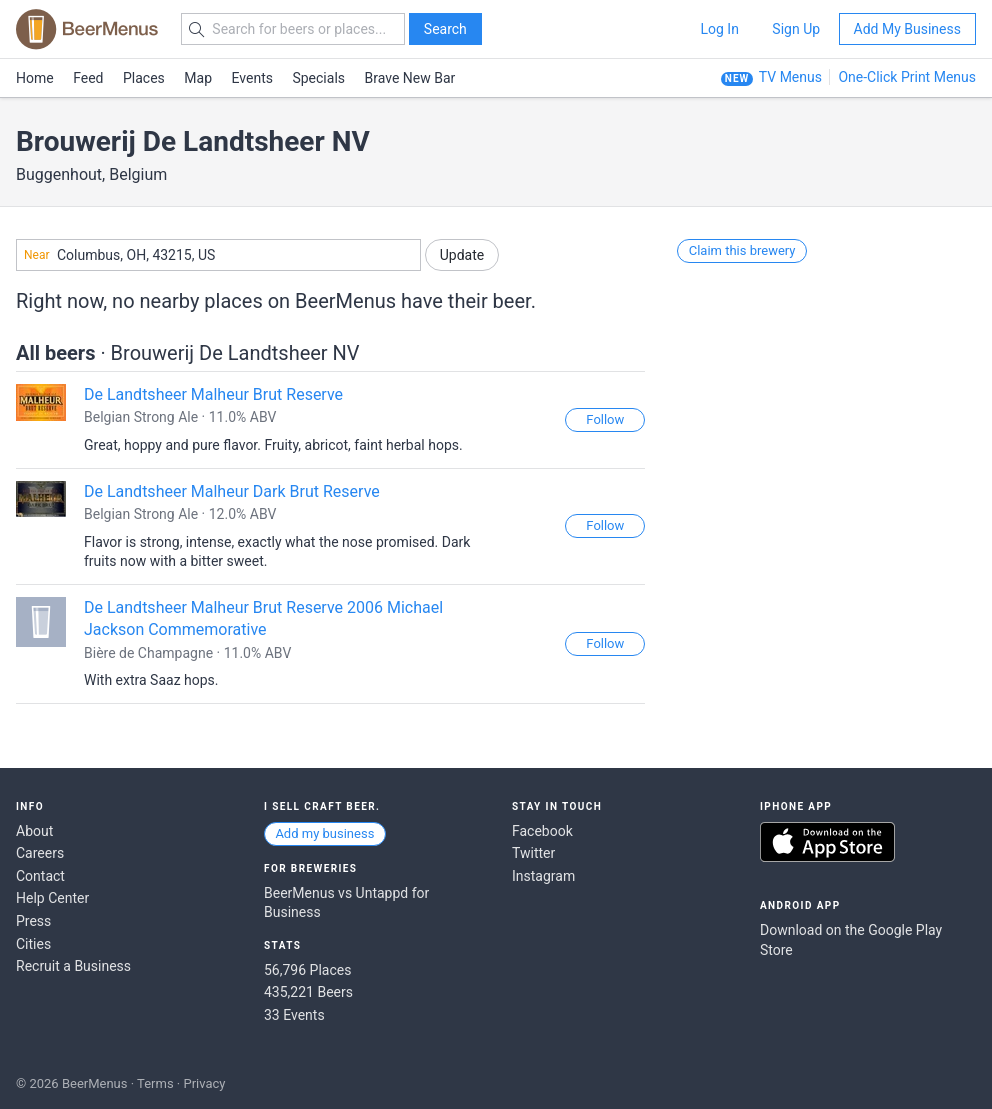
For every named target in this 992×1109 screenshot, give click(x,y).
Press (33, 921)
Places (144, 78)
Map (198, 78)
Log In (719, 29)
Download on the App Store (827, 842)
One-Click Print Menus (907, 77)
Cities (33, 944)
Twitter (533, 853)
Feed (88, 78)
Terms (155, 1083)
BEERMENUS (87, 29)
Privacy (204, 1083)
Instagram (543, 876)
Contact (40, 876)
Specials (318, 78)
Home (35, 78)
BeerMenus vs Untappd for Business (346, 903)
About (34, 831)
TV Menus (790, 77)
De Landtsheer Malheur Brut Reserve (213, 394)
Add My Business (907, 29)
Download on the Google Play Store (851, 940)
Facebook (542, 831)
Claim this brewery (742, 250)
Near (37, 255)
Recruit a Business (73, 966)
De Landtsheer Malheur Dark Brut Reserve (232, 491)
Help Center (52, 898)
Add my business (324, 833)
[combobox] (218, 255)
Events (252, 78)
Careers (40, 853)
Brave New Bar (410, 78)
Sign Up (796, 29)
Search (445, 29)
